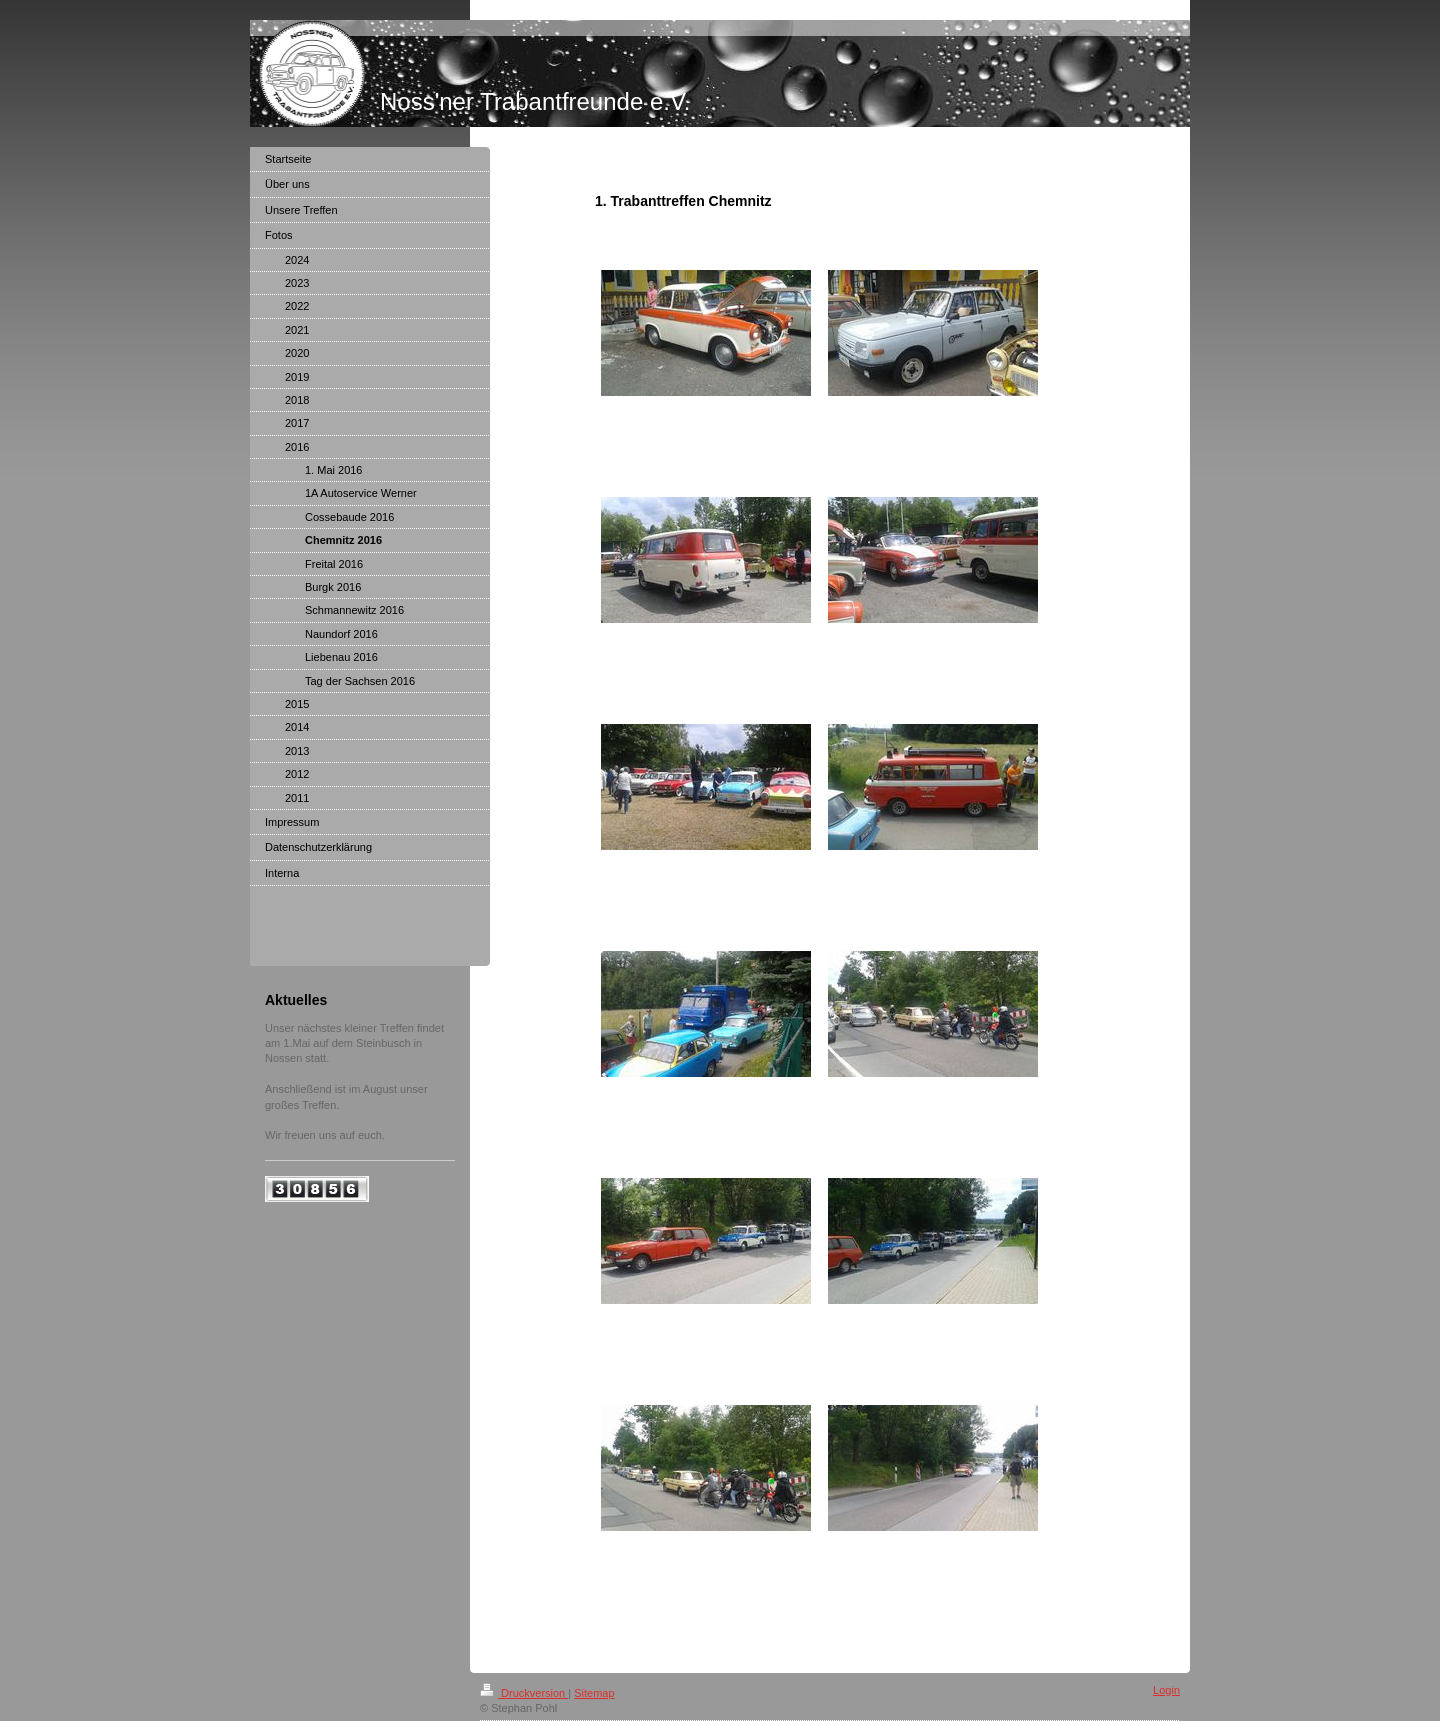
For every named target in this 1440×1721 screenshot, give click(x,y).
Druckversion (524, 1693)
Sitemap (594, 1693)
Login (1166, 1690)
